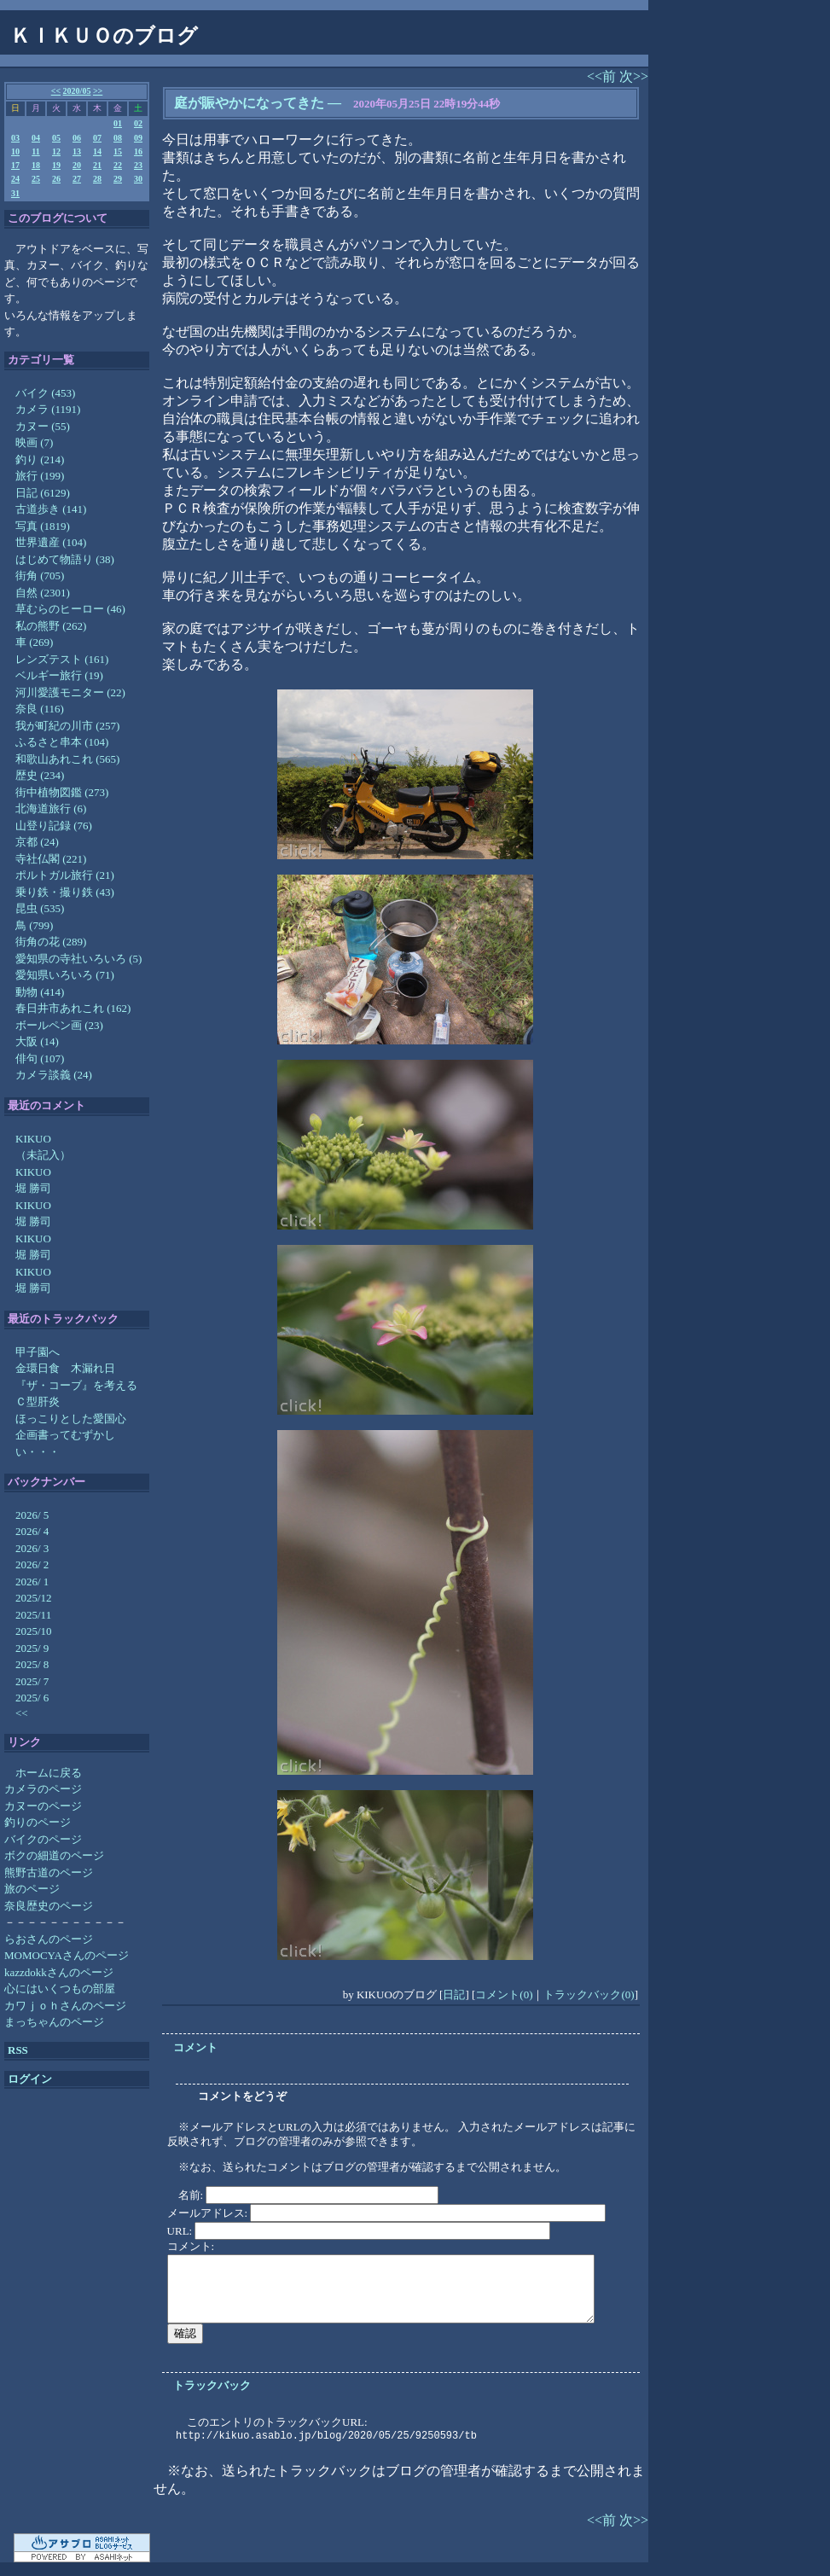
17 (15, 165)
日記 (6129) (42, 492)
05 (56, 137)
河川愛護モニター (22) (70, 692)
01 (117, 123)
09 (138, 137)
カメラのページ (43, 1788)
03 (15, 137)
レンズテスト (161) (61, 659)
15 (117, 151)
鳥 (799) (34, 925)
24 (15, 178)
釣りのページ (37, 1822)
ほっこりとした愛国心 (70, 1418)
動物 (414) (39, 992)
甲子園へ (37, 1352)
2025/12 (33, 1597)
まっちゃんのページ (54, 2021)
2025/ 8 (32, 1664)
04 (36, 137)
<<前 (603, 76)
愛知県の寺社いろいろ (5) (78, 958)
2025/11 (33, 1614)
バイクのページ (43, 1839)
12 (56, 151)
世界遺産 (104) (50, 542)
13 (77, 151)
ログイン (30, 2079)
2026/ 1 (32, 1581)
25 (36, 178)
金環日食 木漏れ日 (65, 1368)
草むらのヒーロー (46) (70, 608)
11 (35, 151)
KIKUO (33, 1138)
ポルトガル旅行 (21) (64, 875)
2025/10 (33, 1631)
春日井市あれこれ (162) (73, 1008)
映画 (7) (34, 442)
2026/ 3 (32, 1548)
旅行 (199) (39, 475)
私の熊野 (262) (50, 625)
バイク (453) (45, 393)
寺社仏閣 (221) (50, 858)
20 (77, 165)
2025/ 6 (32, 1697)
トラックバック (212, 2385)
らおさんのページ (48, 1939)
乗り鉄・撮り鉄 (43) (64, 892)
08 (117, 137)
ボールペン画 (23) (59, 1025)
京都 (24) (37, 841)
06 (77, 137)
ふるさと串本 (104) (61, 742)
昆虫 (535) (39, 908)
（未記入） (43, 1154)
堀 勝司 (33, 1188)
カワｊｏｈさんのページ (65, 2005)
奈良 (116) (39, 708)
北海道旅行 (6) (50, 808)
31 (15, 193)
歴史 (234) (39, 775)
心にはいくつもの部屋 (59, 1988)
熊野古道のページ (48, 1872)
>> (97, 91)
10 (15, 151)
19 (56, 165)
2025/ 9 (32, 1648)
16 (138, 151)
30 (138, 178)
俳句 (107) (39, 1058)
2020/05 (77, 91)
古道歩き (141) (50, 509)
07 (97, 137)
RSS (18, 2050)
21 (97, 165)
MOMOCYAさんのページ (66, 1955)
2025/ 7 (32, 1681)
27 (77, 178)
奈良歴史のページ (48, 1905)
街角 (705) (39, 575)
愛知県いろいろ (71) (64, 974)
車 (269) (34, 642)
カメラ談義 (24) (53, 1074)
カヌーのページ (43, 1806)
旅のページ (32, 1888)
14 (97, 151)
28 (97, 178)
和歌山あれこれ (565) (67, 759)
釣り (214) (39, 459)
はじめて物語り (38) (64, 559)
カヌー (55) (42, 426)
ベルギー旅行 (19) (59, 675)
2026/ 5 (32, 1515)
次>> (633, 76)
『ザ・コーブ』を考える (76, 1385)
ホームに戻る (48, 1772)
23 (138, 165)
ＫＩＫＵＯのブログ (104, 36)
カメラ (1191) (47, 409)
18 (36, 165)
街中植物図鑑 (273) (61, 792)
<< (56, 91)
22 (117, 165)
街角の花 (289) (50, 941)
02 (138, 123)
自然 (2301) (42, 592)
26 (56, 178)
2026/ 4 (32, 1531)
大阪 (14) (37, 1041)
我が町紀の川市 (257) (67, 725)
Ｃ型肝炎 (37, 1401)
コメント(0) (503, 1994)
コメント (195, 2047)
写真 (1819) (42, 526)
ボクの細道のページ (54, 1855)
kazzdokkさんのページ (58, 1972)
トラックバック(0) (588, 1994)
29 (117, 178)
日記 (454, 1994)
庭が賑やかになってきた (249, 103)
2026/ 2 (32, 1564)
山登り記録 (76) (53, 825)
